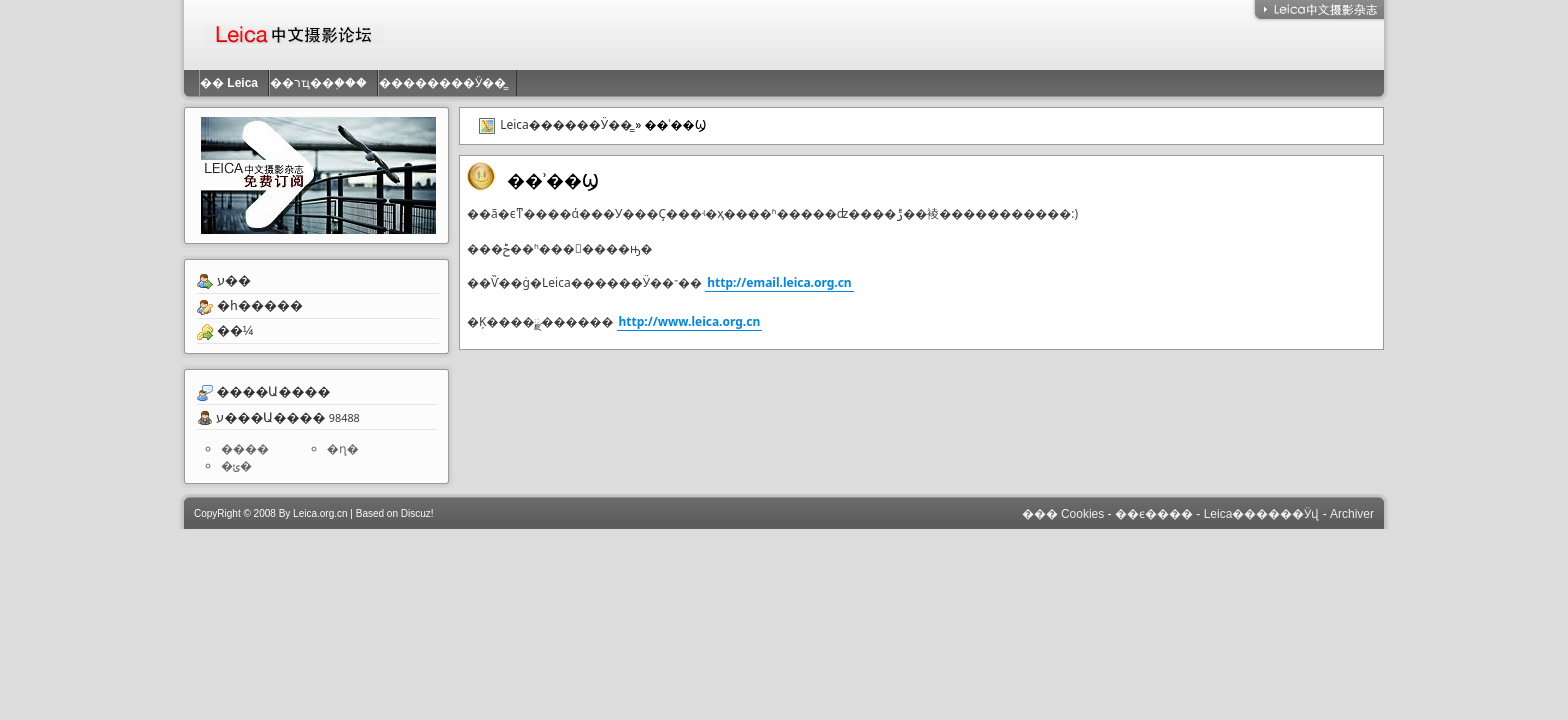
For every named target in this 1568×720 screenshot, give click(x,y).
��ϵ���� (1154, 514)
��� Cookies (1063, 514)
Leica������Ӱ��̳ (566, 124)
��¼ (235, 330)
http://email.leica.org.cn (779, 282)
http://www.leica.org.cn (690, 321)
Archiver (1352, 514)
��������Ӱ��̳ (447, 83)
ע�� (234, 280)
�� (234, 83)
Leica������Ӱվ (1262, 514)
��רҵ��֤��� (323, 83)
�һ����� (260, 305)
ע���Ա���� (270, 417)
